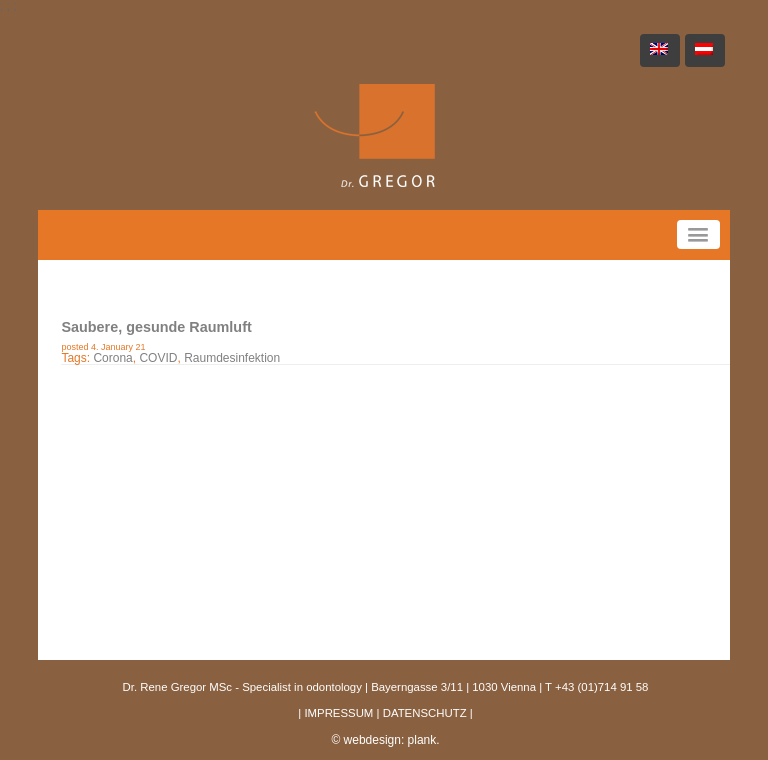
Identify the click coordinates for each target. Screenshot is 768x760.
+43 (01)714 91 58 (601, 687)
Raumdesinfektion (232, 358)
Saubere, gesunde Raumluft (156, 327)
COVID (158, 358)
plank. (424, 740)
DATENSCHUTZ (425, 713)
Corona (112, 358)
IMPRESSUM (338, 713)
